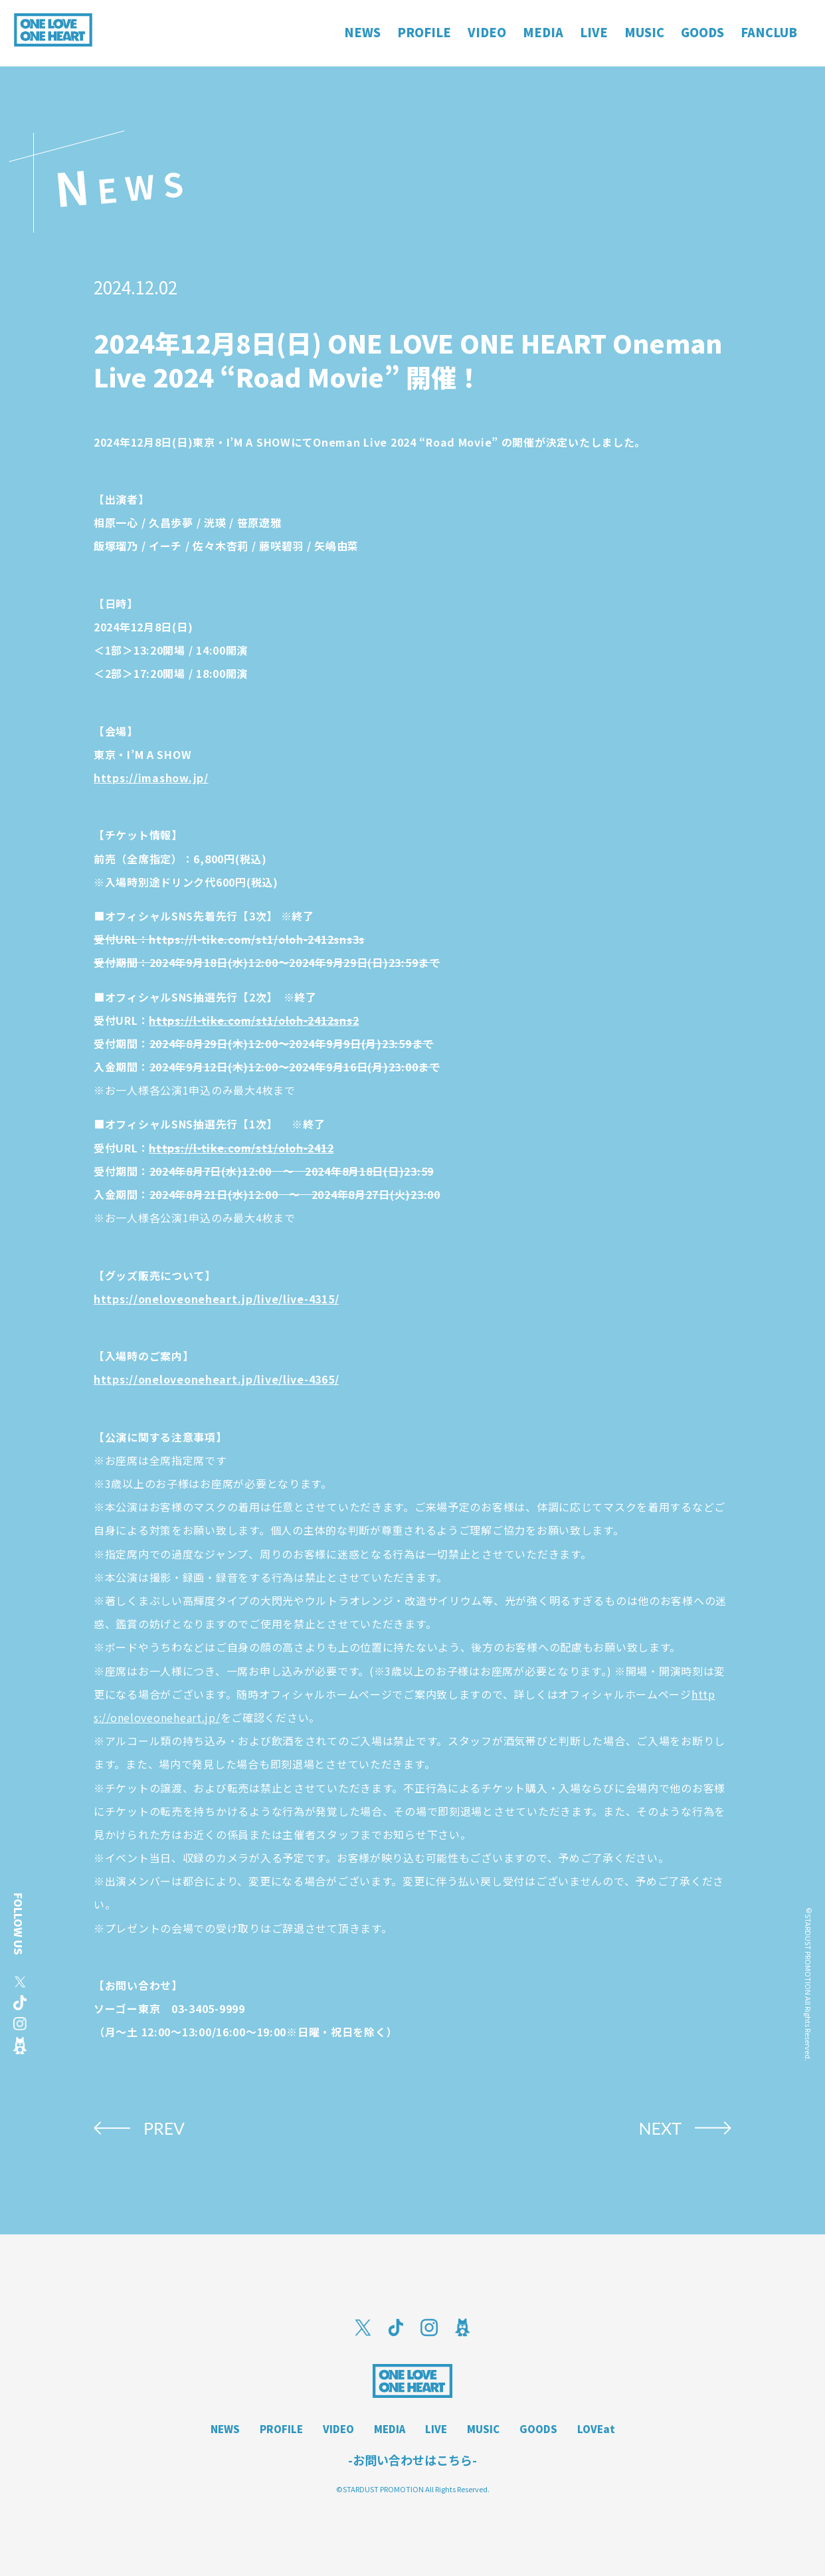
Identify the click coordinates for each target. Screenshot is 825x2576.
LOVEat (596, 2429)
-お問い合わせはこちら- (412, 2460)
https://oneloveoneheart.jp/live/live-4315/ (216, 1299)
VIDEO (338, 2429)
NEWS (225, 2429)
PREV (164, 2128)
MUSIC (483, 2429)
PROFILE (281, 2429)
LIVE (436, 2429)
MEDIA (389, 2429)
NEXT (660, 2128)
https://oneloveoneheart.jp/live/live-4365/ (216, 1379)
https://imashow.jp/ (151, 778)
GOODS (538, 2429)
